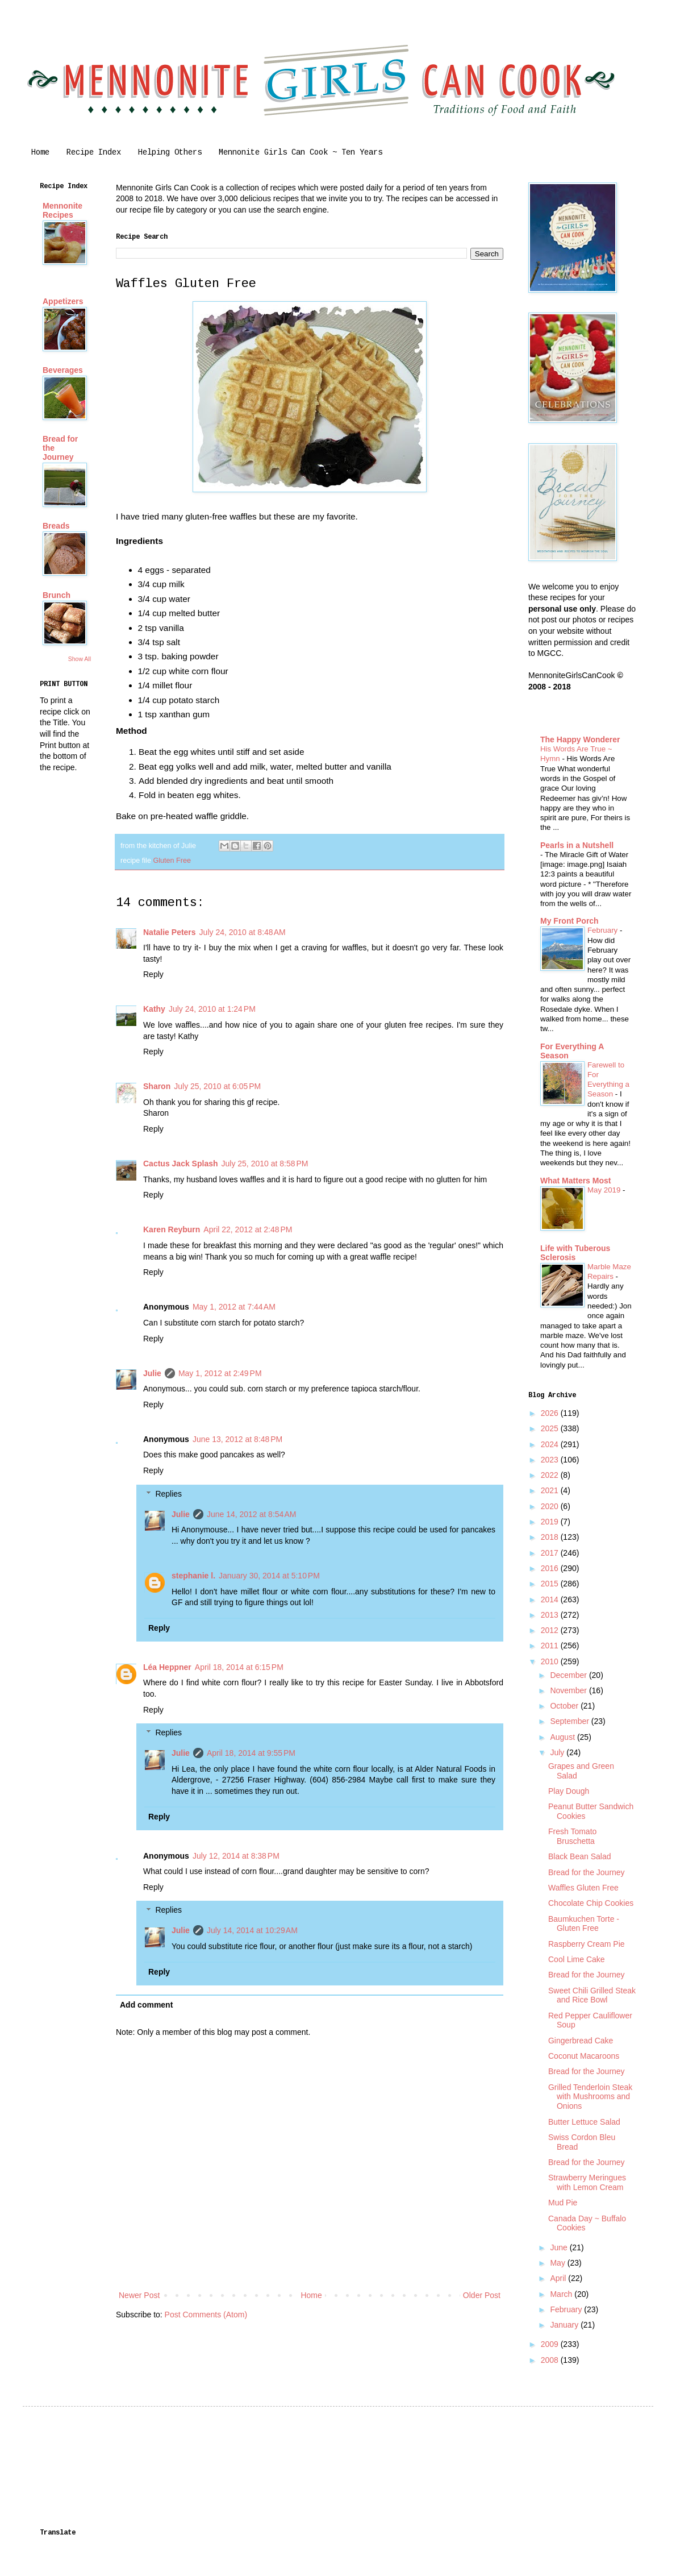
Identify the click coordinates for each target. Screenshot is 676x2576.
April (559, 2278)
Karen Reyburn (171, 1229)
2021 (551, 1490)
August (563, 1737)
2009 (551, 2344)
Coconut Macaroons (583, 2055)
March (562, 2294)
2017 (551, 1552)
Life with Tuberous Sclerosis (575, 1253)
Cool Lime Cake (576, 1959)
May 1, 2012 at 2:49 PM (220, 1373)
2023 (551, 1459)
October (565, 1705)
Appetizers (63, 301)
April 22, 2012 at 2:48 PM (247, 1229)
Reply (153, 974)
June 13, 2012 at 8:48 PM (237, 1439)
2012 (551, 1630)
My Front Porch (569, 920)
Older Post (481, 2295)
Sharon (156, 1086)
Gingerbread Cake (580, 2040)
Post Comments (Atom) (206, 2314)
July (558, 1752)
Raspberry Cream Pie (586, 1943)
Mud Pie (562, 2202)
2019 (551, 1521)
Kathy (154, 1008)
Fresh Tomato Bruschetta (572, 1836)
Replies (168, 1493)
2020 (551, 1506)
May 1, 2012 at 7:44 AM (234, 1306)
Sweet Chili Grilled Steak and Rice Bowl (592, 1995)
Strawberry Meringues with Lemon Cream (587, 2182)
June (559, 2247)
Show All (79, 658)
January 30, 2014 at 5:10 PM (269, 1575)
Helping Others (170, 152)
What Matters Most (575, 1180)
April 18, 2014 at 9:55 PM (251, 1753)
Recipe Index (93, 152)
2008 (551, 2360)
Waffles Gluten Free (583, 1887)
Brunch (56, 595)
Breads (56, 525)
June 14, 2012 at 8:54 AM (252, 1514)
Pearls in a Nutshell (577, 845)
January (565, 2324)
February (603, 930)
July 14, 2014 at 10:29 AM (252, 1930)
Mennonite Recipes (62, 210)
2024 (551, 1444)
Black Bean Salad (579, 1856)
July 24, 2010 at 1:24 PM (212, 1008)
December (569, 1675)
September (570, 1721)
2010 (551, 1661)
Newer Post (139, 2295)
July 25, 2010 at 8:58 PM (265, 1163)
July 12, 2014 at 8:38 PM (236, 1855)
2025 (551, 1428)
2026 (551, 1413)
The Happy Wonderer (580, 739)
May (558, 2262)
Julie (152, 1373)
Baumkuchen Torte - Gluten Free (583, 1923)
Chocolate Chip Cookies (590, 1903)
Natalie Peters (169, 932)
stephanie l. (193, 1575)
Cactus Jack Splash (180, 1163)
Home (40, 152)
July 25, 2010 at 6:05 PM (217, 1086)
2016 (551, 1568)
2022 (551, 1475)
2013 (551, 1614)
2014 (551, 1599)
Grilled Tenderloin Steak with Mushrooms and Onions (590, 2097)
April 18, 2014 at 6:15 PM (239, 1667)
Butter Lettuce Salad (584, 2121)
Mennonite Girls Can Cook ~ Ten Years (300, 152)
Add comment (146, 2004)
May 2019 (605, 1190)
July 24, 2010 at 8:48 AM (242, 932)
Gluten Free (172, 861)
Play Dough (568, 1791)
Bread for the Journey (586, 1872)
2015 (551, 1583)
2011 (551, 1645)
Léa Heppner (167, 1667)
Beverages (63, 370)
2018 (551, 1537)
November (569, 1690)
